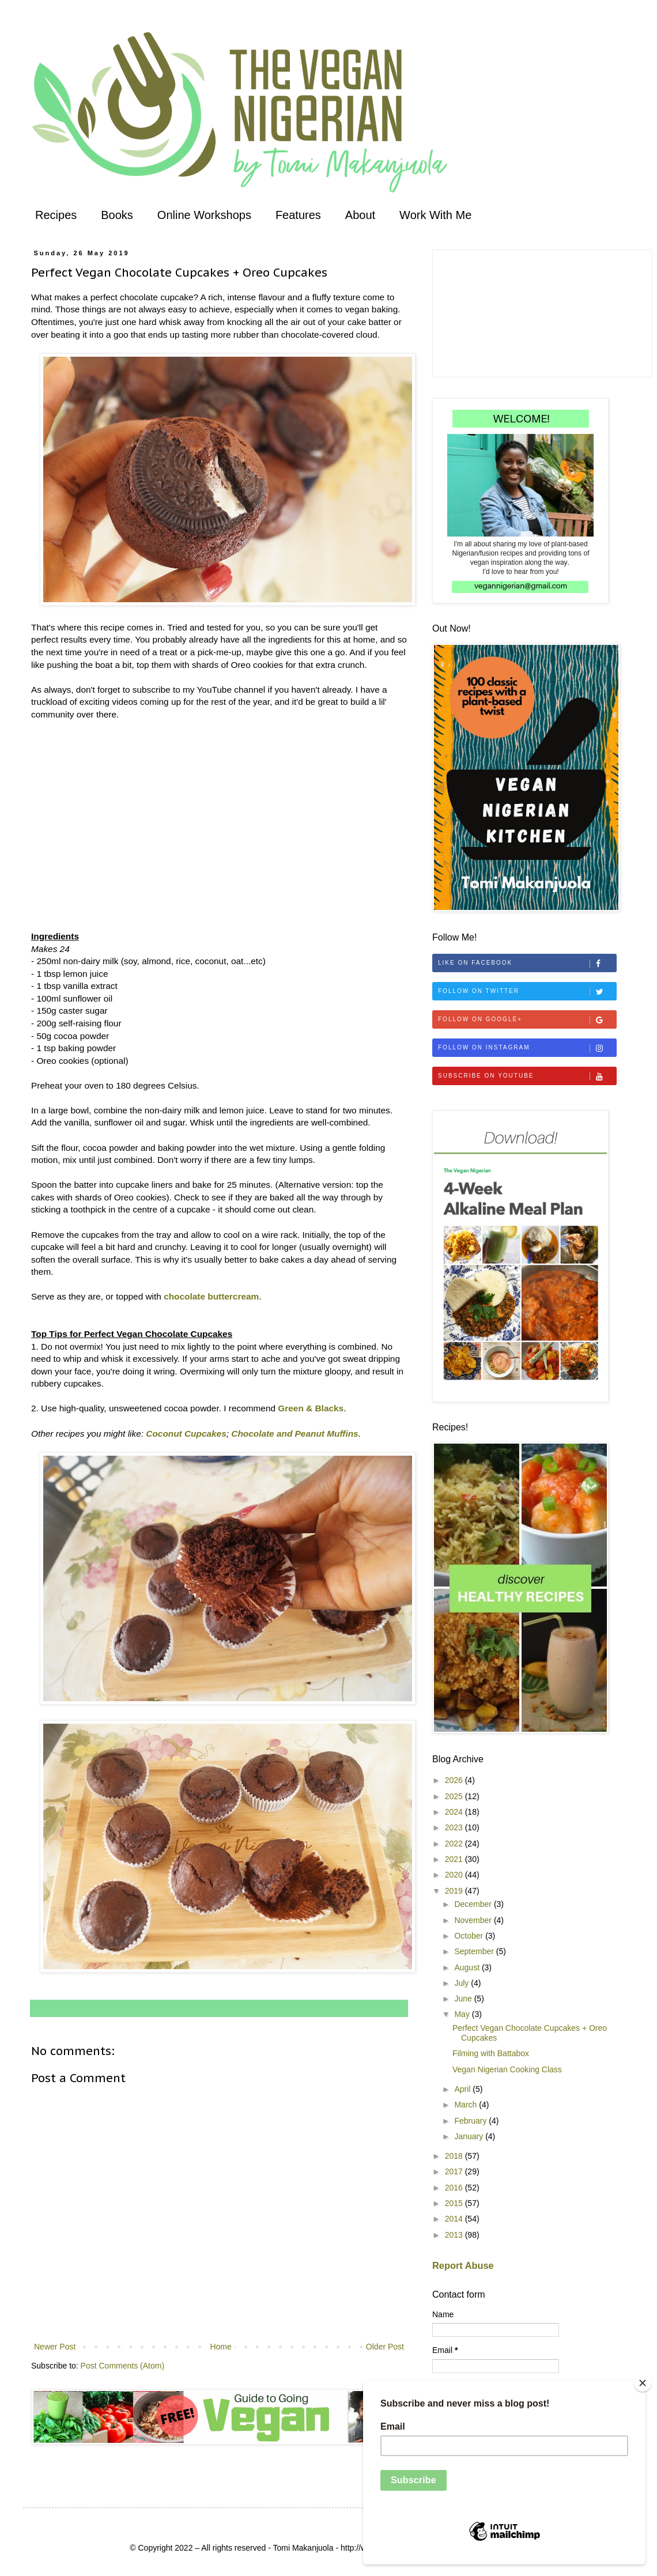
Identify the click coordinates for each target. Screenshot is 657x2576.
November (473, 1920)
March (466, 2104)
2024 (455, 1811)
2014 (455, 2218)
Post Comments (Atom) (122, 2365)
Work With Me (435, 215)
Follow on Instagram (527, 1048)
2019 (455, 1890)
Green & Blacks (310, 1408)
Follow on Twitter (527, 992)
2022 (455, 1843)
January (469, 2136)
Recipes (56, 215)
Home (220, 2346)
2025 (455, 1796)
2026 (455, 1780)
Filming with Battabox (490, 2053)
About (360, 215)
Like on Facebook (527, 964)
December (473, 1904)
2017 (455, 2171)
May (462, 2014)
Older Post (385, 2346)
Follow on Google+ (527, 1020)
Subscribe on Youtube (527, 1076)
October (469, 1935)
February (471, 2120)
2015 (455, 2203)
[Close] (642, 2383)
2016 (455, 2187)
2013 (455, 2234)
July (462, 1983)
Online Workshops (204, 215)
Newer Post (54, 2346)
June (464, 1998)
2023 (455, 1827)
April (463, 2089)
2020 (455, 1874)
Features (298, 215)
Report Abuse (463, 2265)
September (475, 1951)
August (467, 1967)
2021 (455, 1859)
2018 (455, 2155)
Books (117, 215)
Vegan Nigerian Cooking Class (507, 2069)
